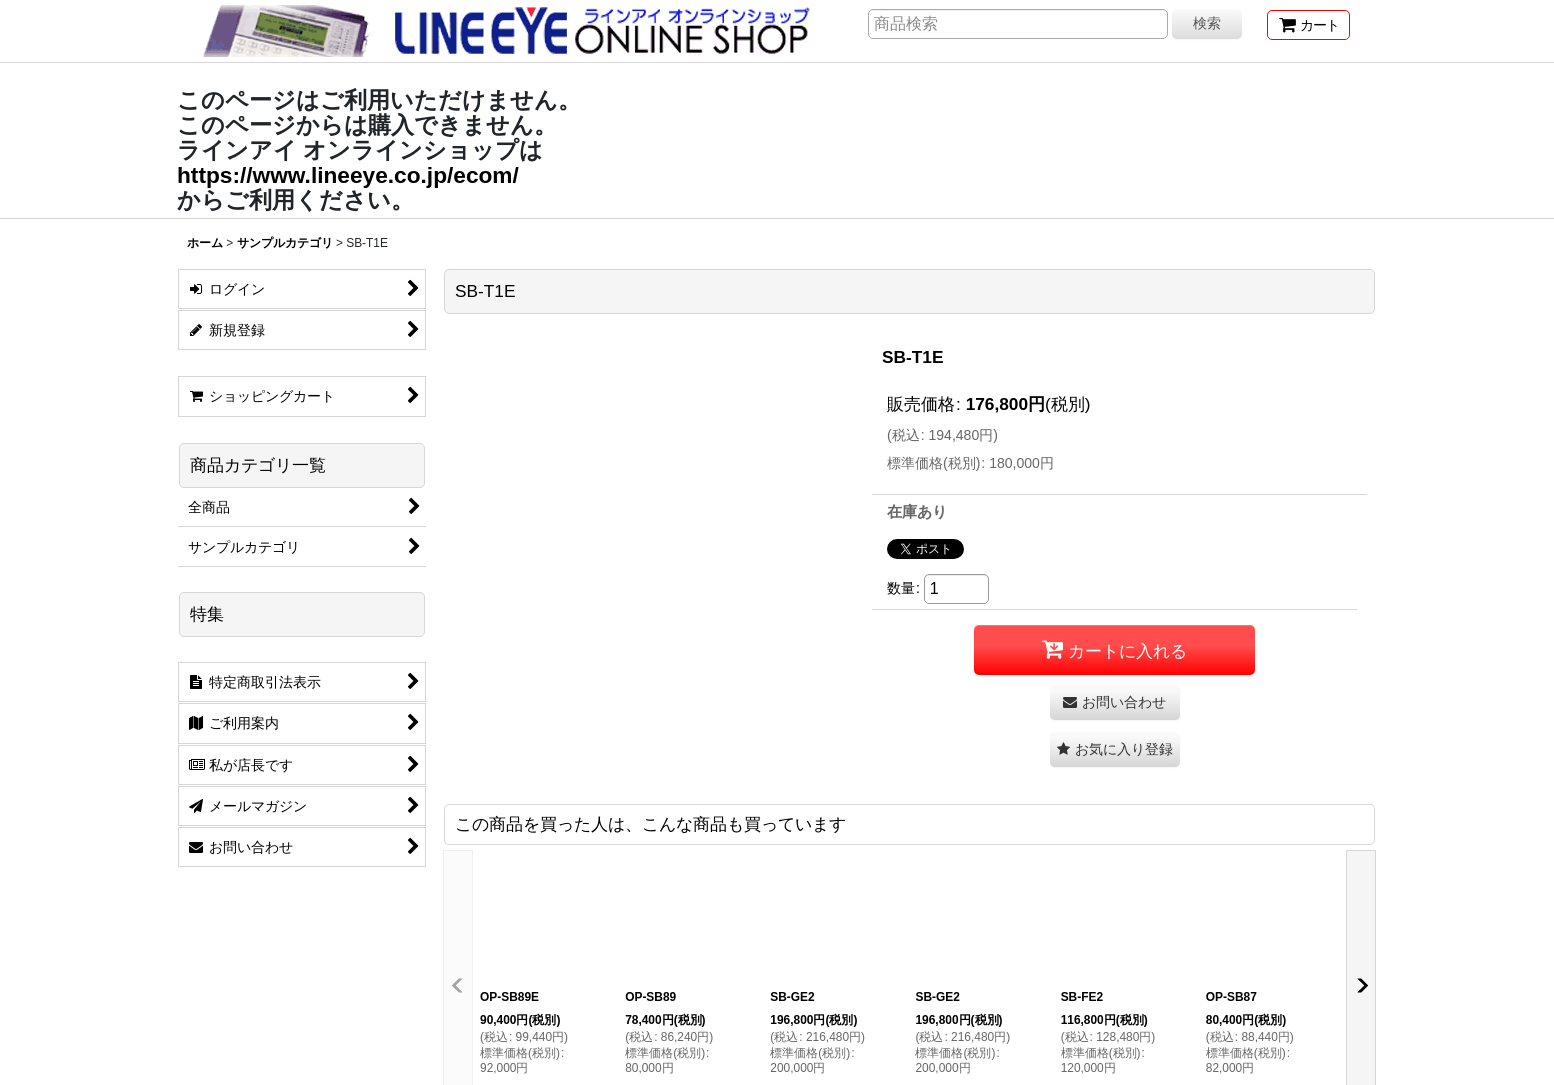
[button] (1115, 749)
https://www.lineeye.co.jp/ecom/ (348, 175)
